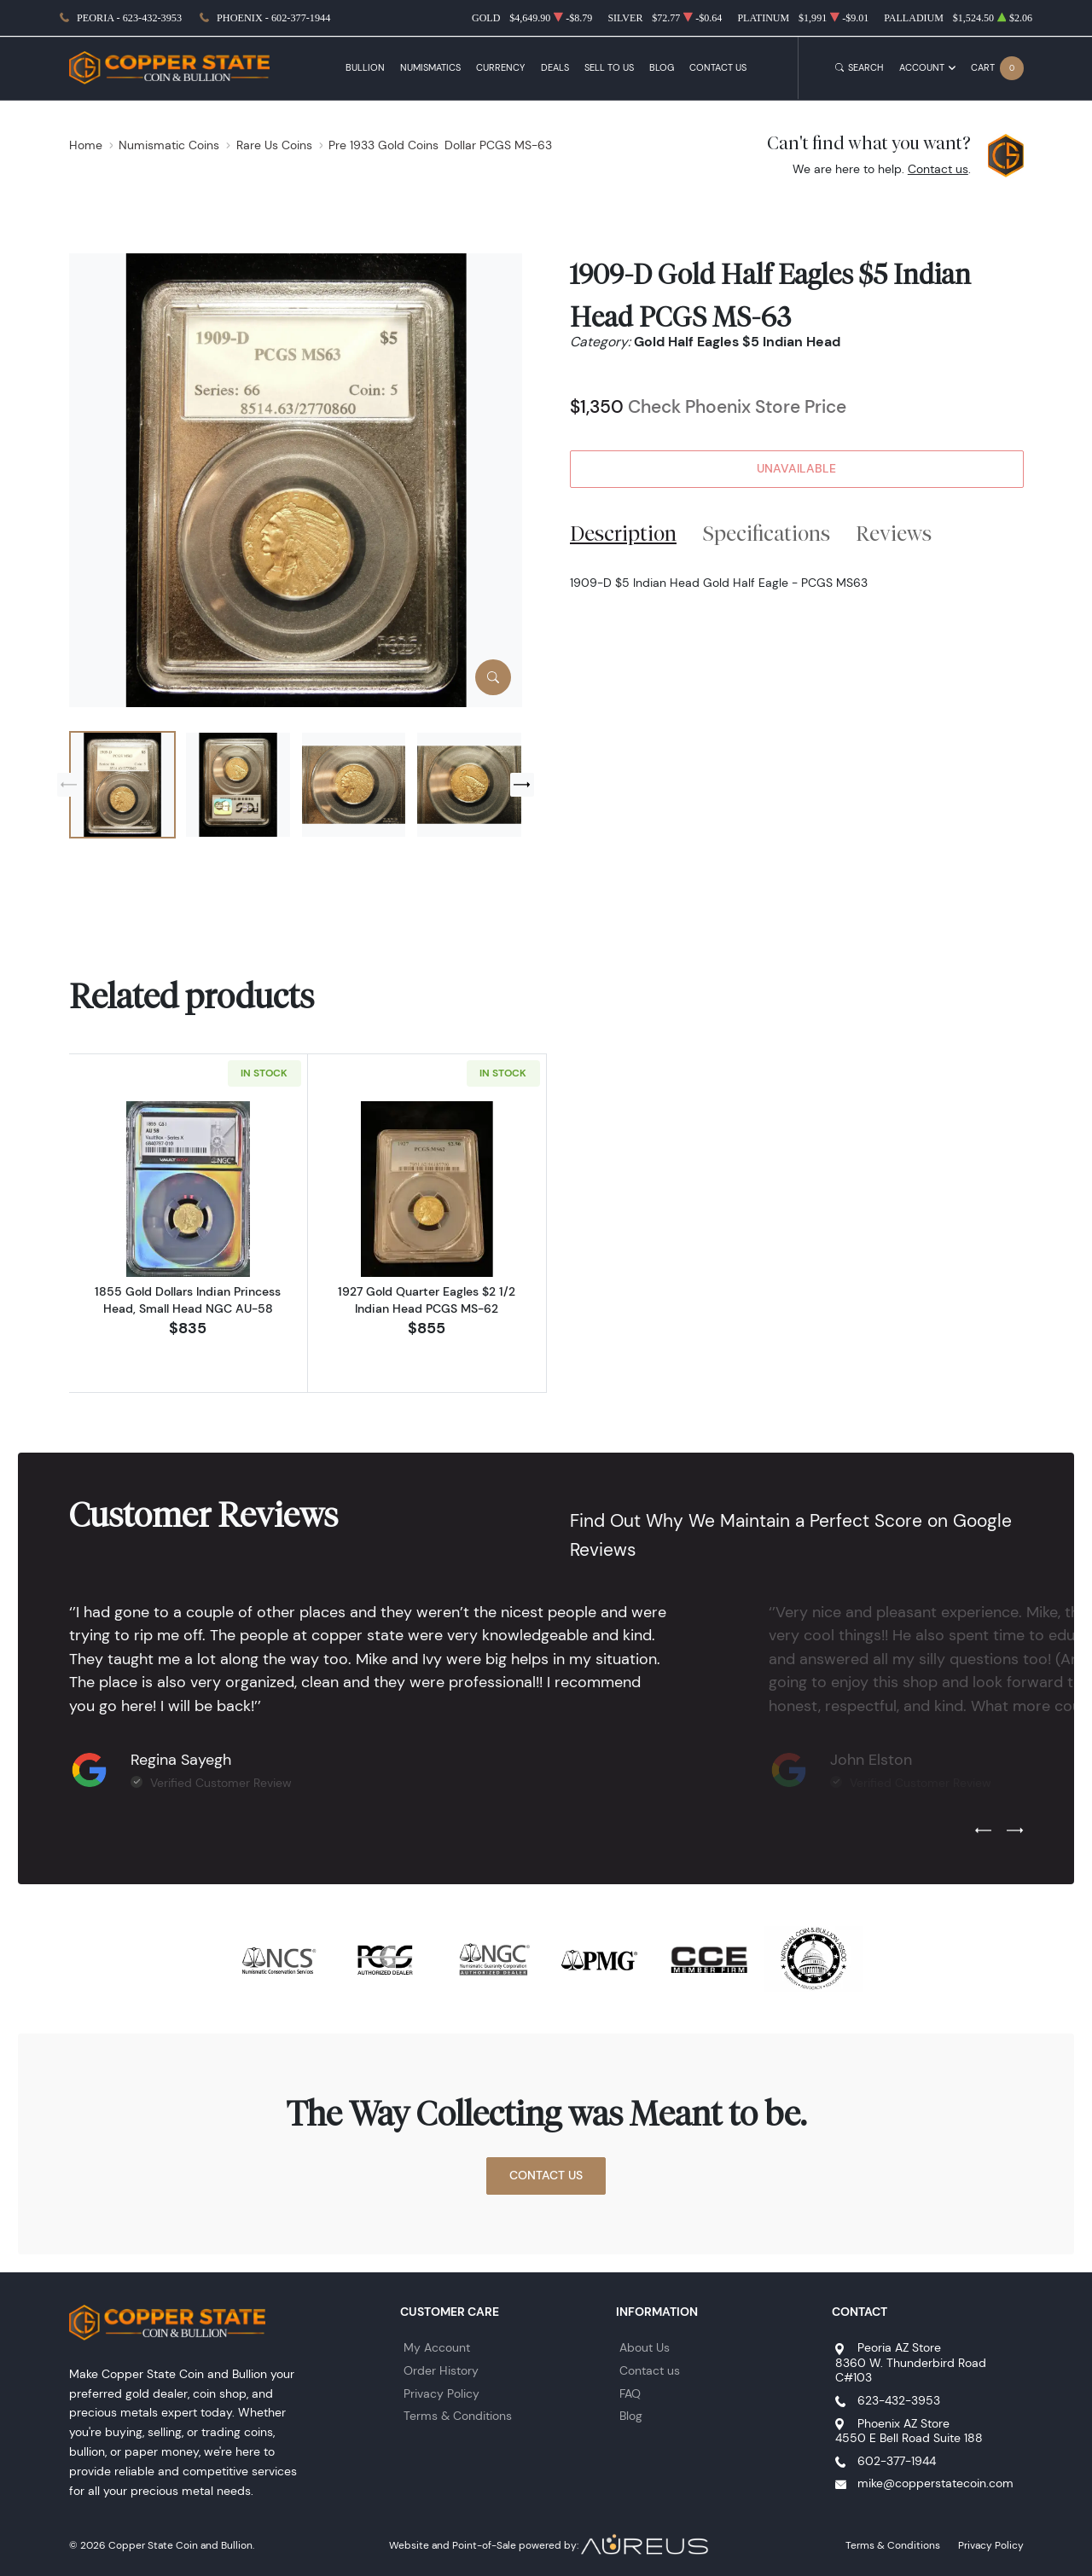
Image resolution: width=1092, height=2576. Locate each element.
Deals (555, 67)
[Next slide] (522, 785)
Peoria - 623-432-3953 (129, 18)
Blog (661, 67)
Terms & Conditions (458, 2415)
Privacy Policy (441, 2393)
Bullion (365, 67)
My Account (437, 2347)
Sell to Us (609, 67)
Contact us (938, 169)
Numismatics (430, 67)
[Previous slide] (69, 785)
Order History (441, 2370)
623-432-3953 (898, 2400)
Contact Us (717, 67)
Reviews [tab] (894, 533)
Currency (500, 67)
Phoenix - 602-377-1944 (273, 18)
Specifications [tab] (766, 533)
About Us (644, 2347)
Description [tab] (623, 533)
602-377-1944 (896, 2461)
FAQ (630, 2393)
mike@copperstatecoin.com (935, 2483)
